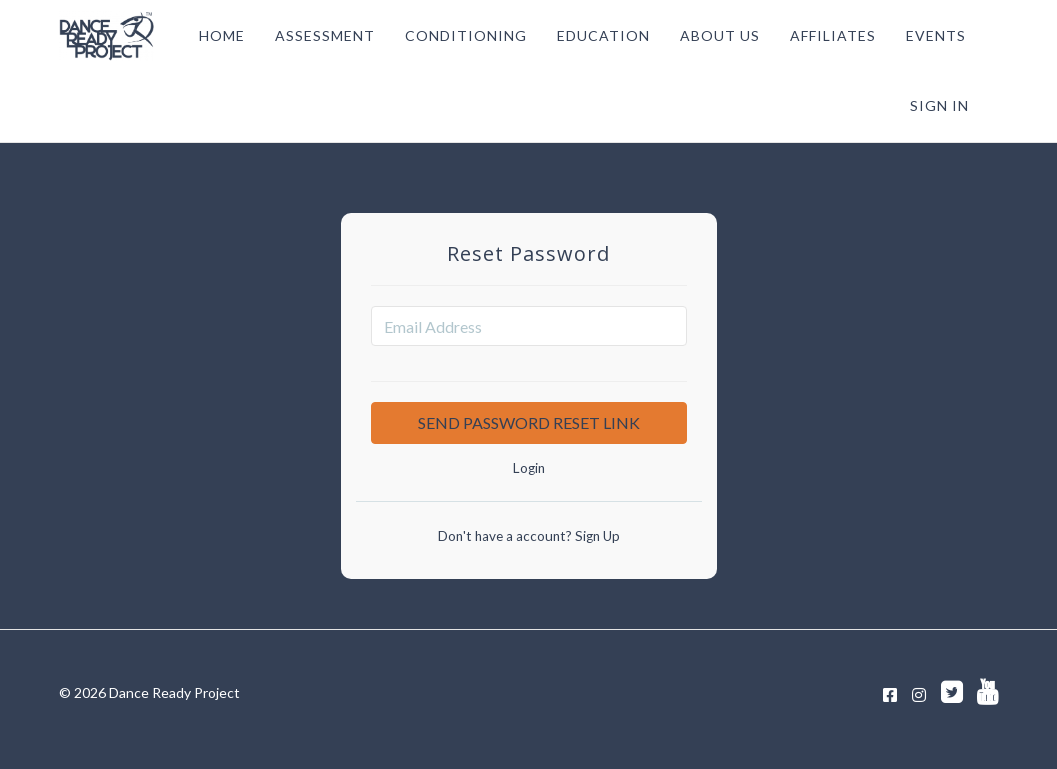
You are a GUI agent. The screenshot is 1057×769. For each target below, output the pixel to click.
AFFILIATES (833, 35)
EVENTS (936, 35)
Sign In (939, 105)
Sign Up (596, 536)
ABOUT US (720, 35)
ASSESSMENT (325, 35)
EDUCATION (603, 35)
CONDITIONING (466, 35)
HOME (222, 35)
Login (529, 468)
